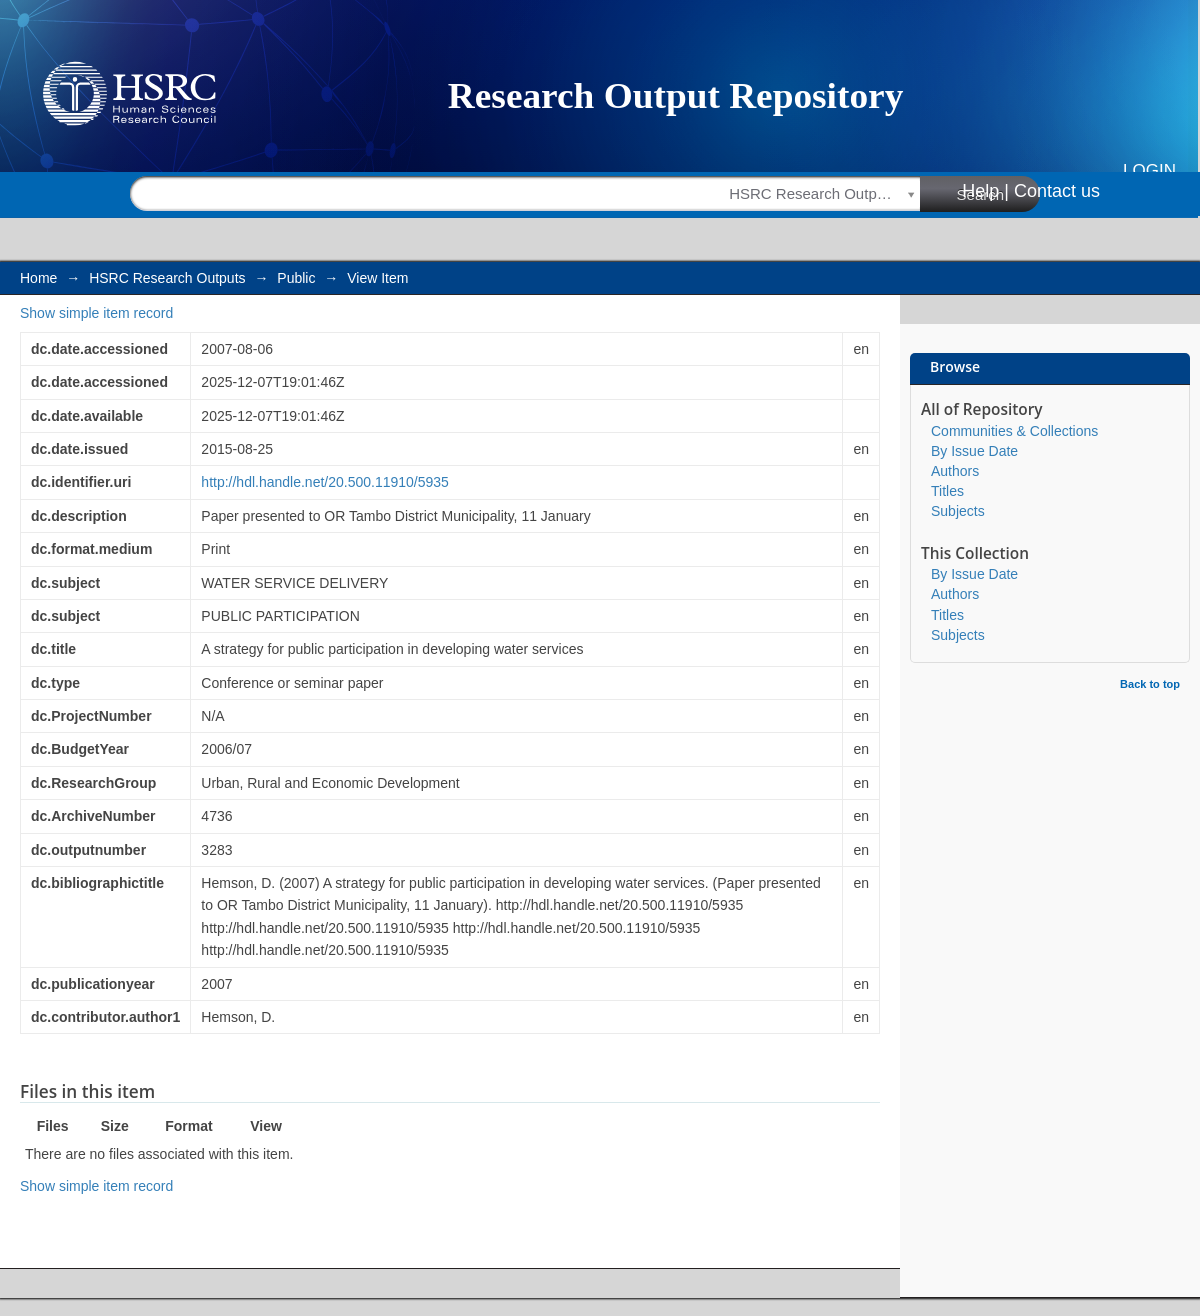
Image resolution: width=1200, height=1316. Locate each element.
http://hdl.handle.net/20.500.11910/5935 (325, 482)
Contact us (1057, 191)
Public (296, 278)
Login (1149, 170)
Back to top (1150, 684)
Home (38, 278)
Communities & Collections (1014, 431)
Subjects (958, 511)
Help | (985, 191)
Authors (955, 471)
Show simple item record (96, 313)
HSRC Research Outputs (167, 278)
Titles (947, 491)
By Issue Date (974, 451)
